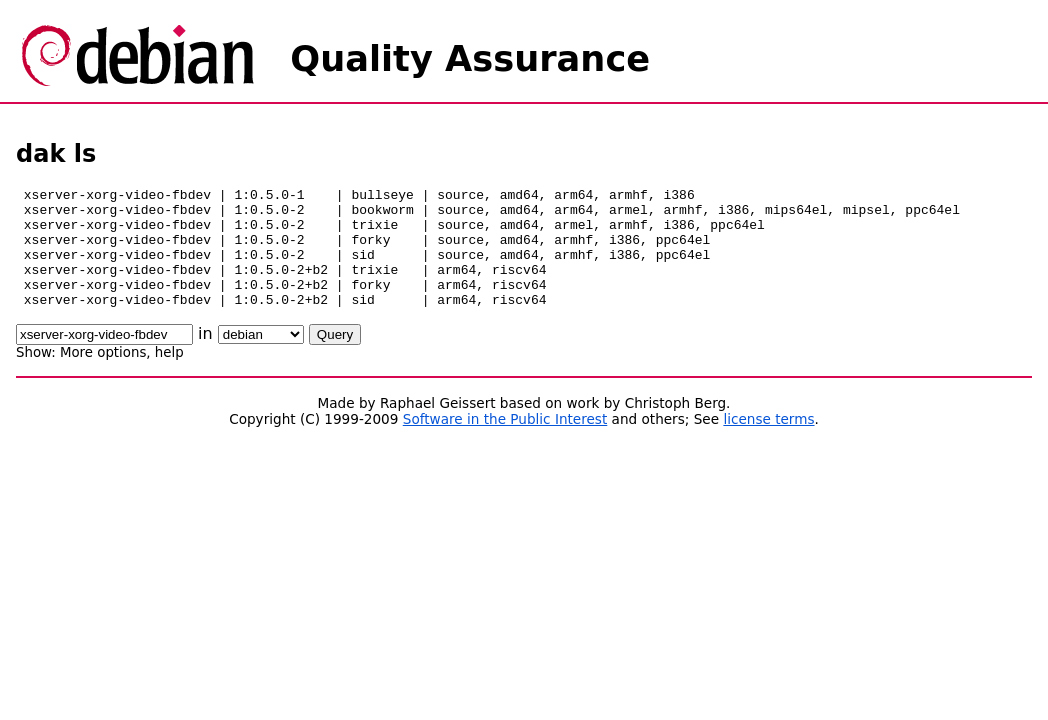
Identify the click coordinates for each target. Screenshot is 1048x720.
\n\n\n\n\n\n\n (261, 358)
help (169, 376)
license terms (768, 443)
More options (103, 376)
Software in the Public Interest (505, 443)
